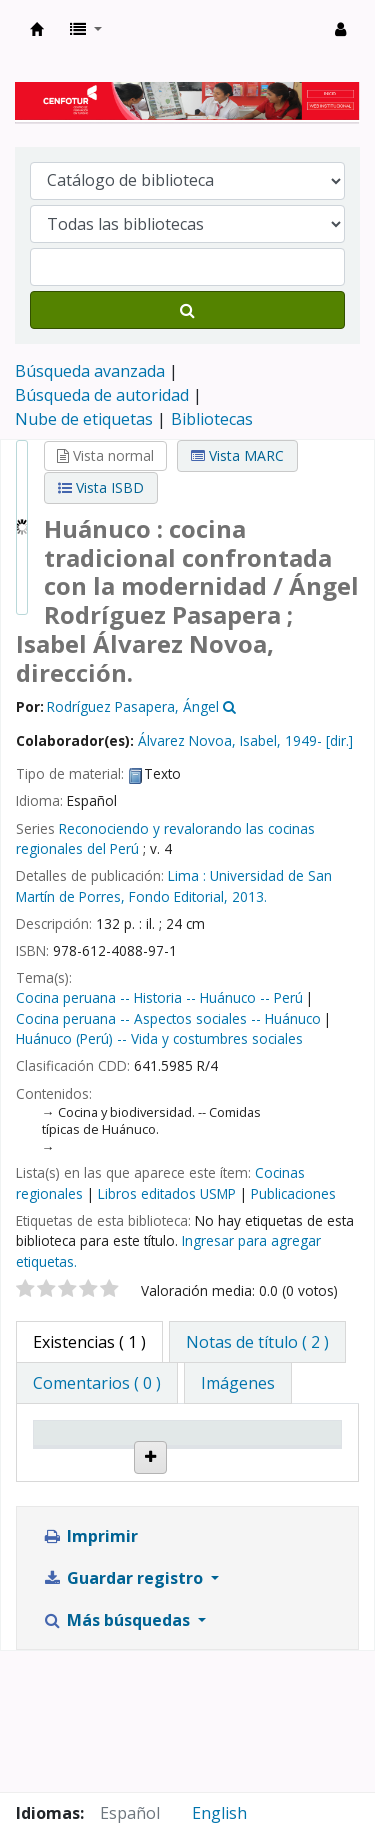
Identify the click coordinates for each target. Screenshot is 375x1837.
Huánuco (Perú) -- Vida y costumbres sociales (159, 1038)
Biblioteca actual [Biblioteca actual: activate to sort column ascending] (185, 1452)
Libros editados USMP (167, 1193)
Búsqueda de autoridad (102, 395)
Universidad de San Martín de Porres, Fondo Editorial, (174, 885)
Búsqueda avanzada (90, 371)
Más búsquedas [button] (118, 1761)
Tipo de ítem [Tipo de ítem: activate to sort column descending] (73, 1452)
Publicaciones (293, 1193)
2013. (249, 896)
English (219, 1813)
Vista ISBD (101, 487)
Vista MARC (237, 455)
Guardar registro (124, 1719)
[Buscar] (187, 310)
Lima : (187, 875)
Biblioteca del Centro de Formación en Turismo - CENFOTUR (37, 29)
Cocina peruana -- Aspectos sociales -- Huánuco (168, 1018)
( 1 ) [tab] (89, 1342)
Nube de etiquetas (84, 419)
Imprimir (90, 1677)
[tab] (257, 1342)
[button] (86, 29)
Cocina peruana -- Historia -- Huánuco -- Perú (159, 997)
